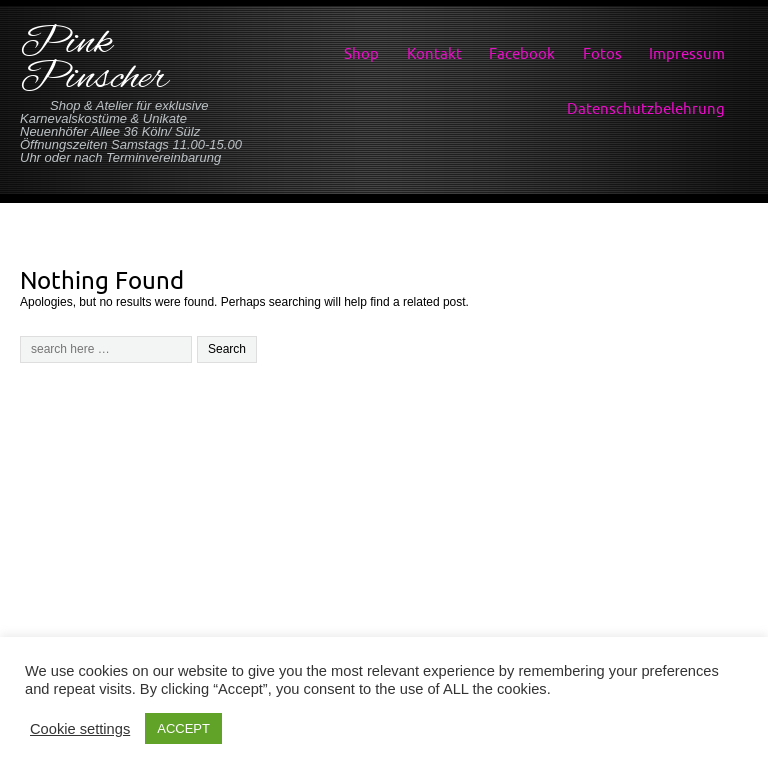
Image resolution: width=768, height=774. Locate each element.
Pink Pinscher (94, 61)
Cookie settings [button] (80, 729)
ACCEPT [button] (183, 728)
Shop (361, 53)
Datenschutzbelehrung (646, 108)
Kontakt (434, 53)
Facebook (522, 53)
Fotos (602, 53)
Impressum (687, 53)
